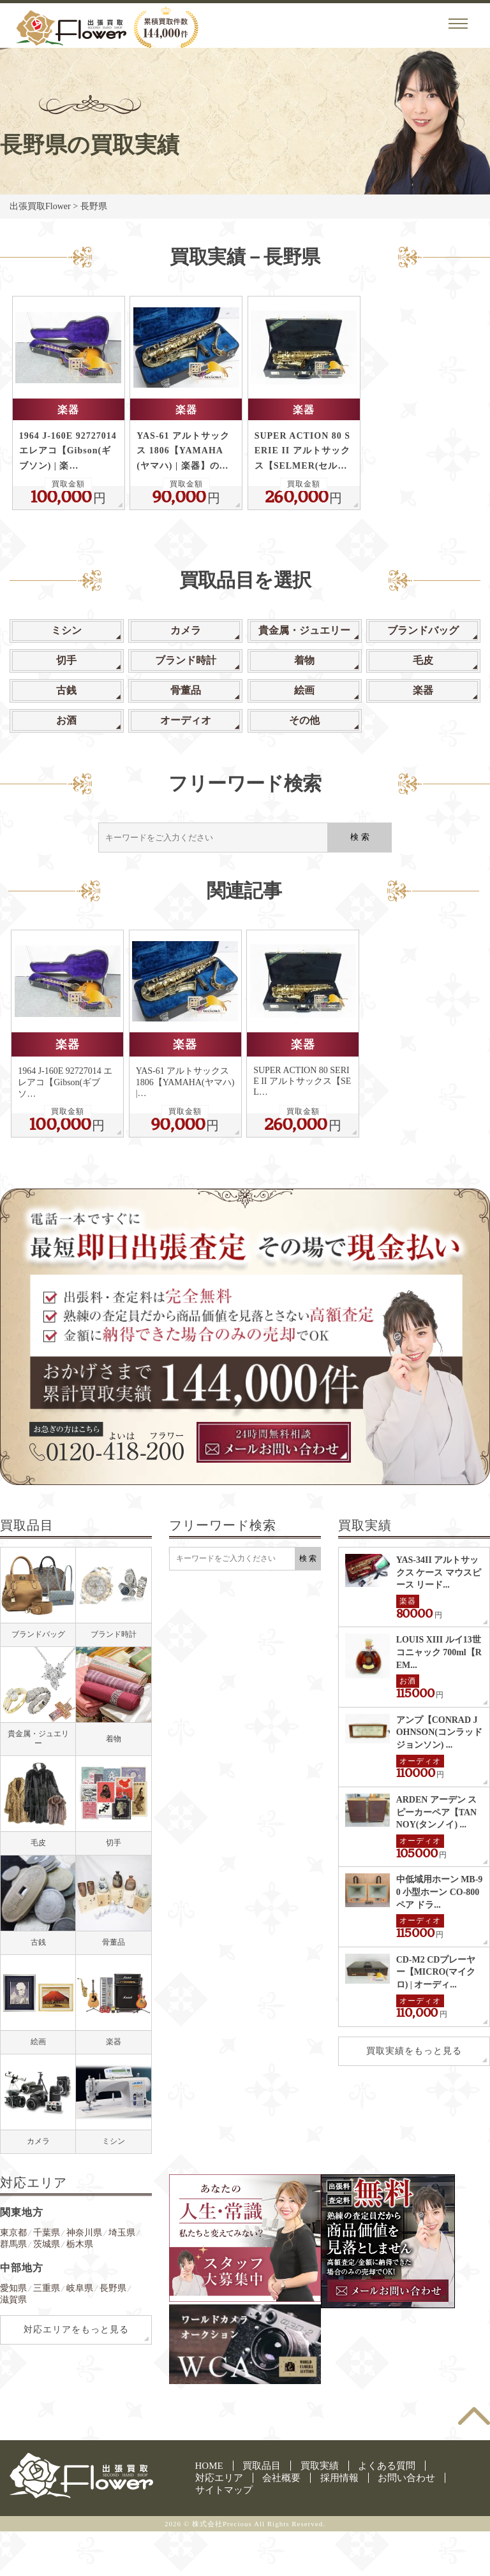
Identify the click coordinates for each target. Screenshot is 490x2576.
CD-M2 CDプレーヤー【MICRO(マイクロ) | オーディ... (436, 1972)
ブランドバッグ (423, 630)
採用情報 (339, 2478)
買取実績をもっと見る (414, 2051)
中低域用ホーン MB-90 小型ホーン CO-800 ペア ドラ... (439, 1892)
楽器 (68, 409)
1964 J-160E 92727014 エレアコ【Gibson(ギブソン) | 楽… (68, 450)
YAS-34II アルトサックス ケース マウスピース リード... (438, 1572)
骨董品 (185, 690)
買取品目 (261, 2466)
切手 (66, 660)
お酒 (66, 720)
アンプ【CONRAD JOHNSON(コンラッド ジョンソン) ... (439, 1732)
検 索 (359, 837)
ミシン (66, 630)
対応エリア (219, 2478)
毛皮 (423, 660)
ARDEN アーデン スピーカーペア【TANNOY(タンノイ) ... (436, 1812)
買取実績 (320, 2466)
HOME (209, 2466)
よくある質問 (386, 2466)
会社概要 (281, 2478)
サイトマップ (224, 2490)
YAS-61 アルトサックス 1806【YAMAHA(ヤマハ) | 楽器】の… (183, 450)
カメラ (185, 630)
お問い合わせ (406, 2478)
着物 (304, 660)
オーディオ (185, 720)
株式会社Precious (222, 2524)
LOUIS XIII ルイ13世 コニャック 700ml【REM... (439, 1652)
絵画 (304, 690)
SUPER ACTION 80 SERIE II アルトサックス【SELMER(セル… (302, 450)
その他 (304, 720)
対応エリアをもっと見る (76, 2329)
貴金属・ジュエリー (304, 630)
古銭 (66, 690)
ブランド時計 (185, 660)
